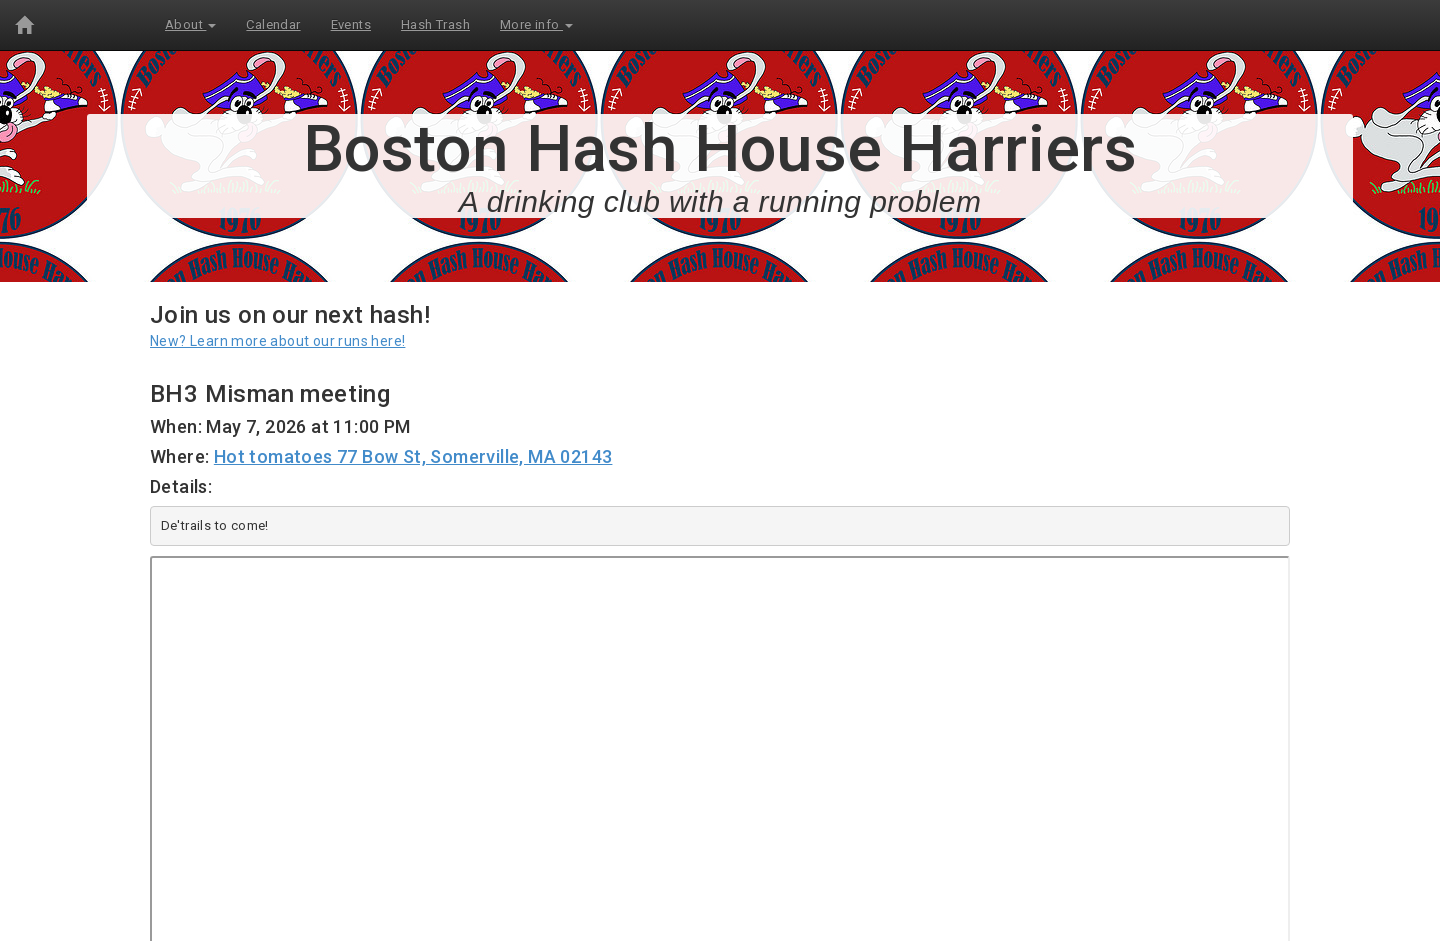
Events (351, 24)
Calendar (273, 24)
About (190, 24)
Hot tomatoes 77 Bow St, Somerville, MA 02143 (413, 456)
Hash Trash (435, 24)
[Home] (24, 25)
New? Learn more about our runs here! (277, 341)
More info (536, 24)
